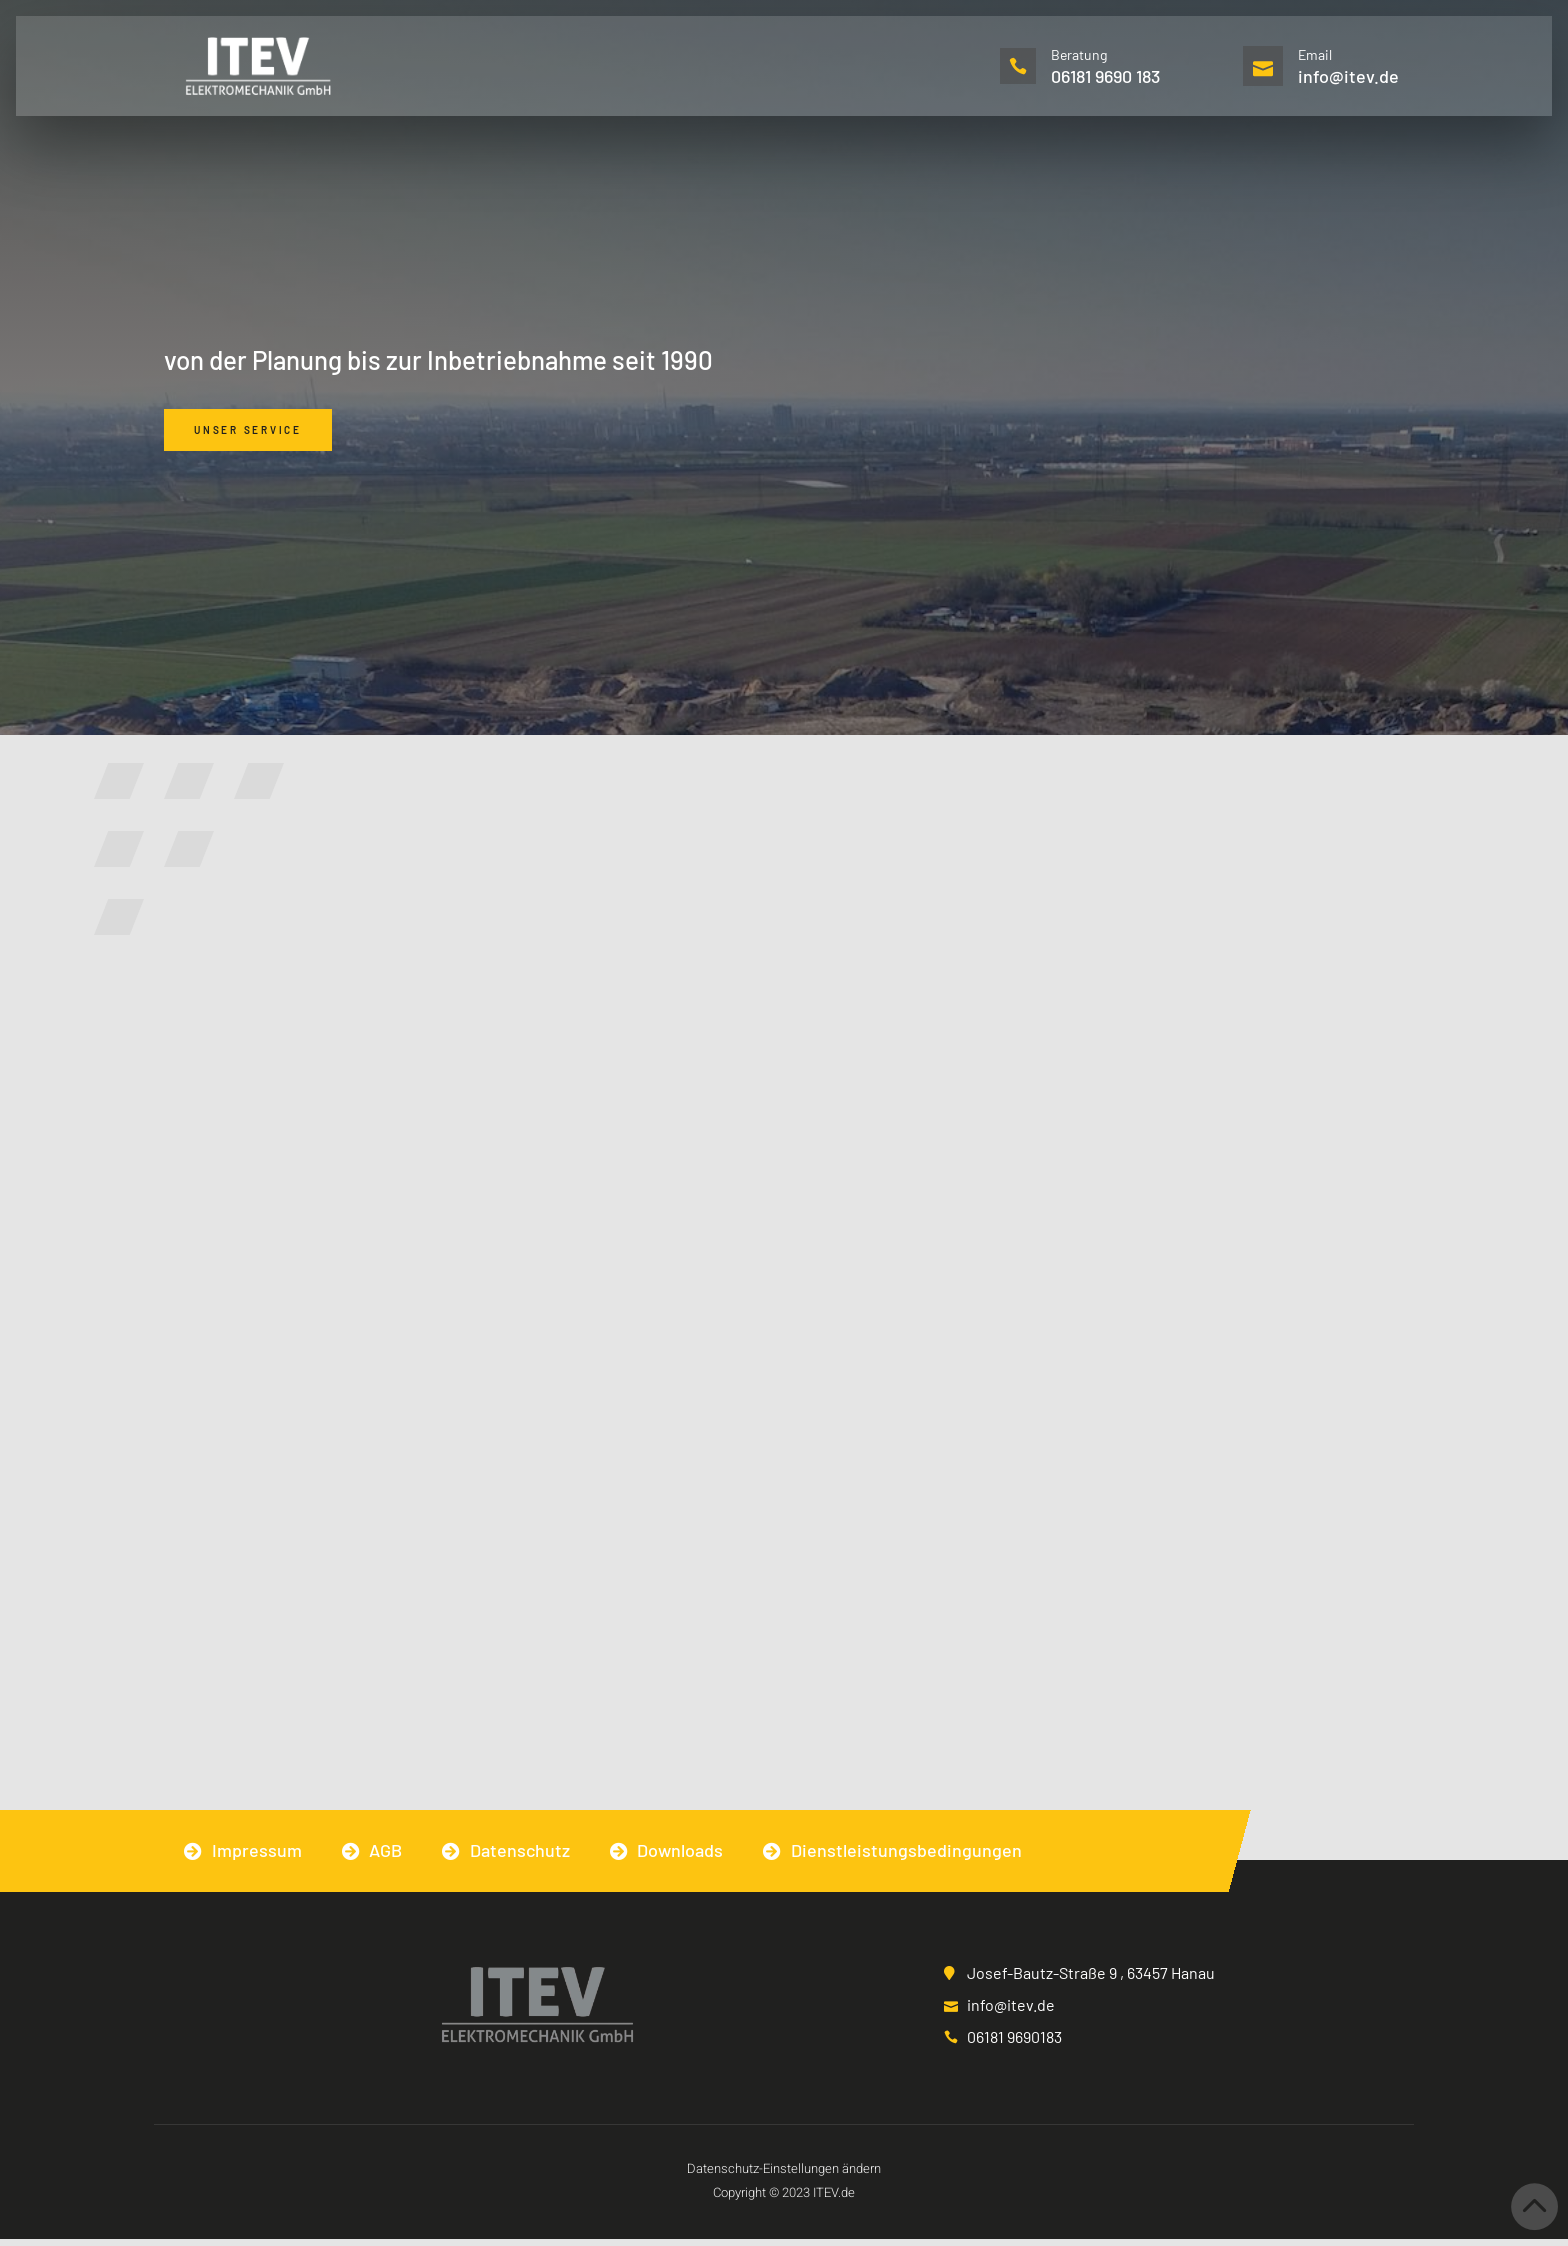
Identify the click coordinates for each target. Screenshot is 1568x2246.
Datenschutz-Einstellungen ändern (784, 2175)
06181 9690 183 (1107, 76)
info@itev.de (1348, 76)
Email (1315, 54)
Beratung (1081, 54)
